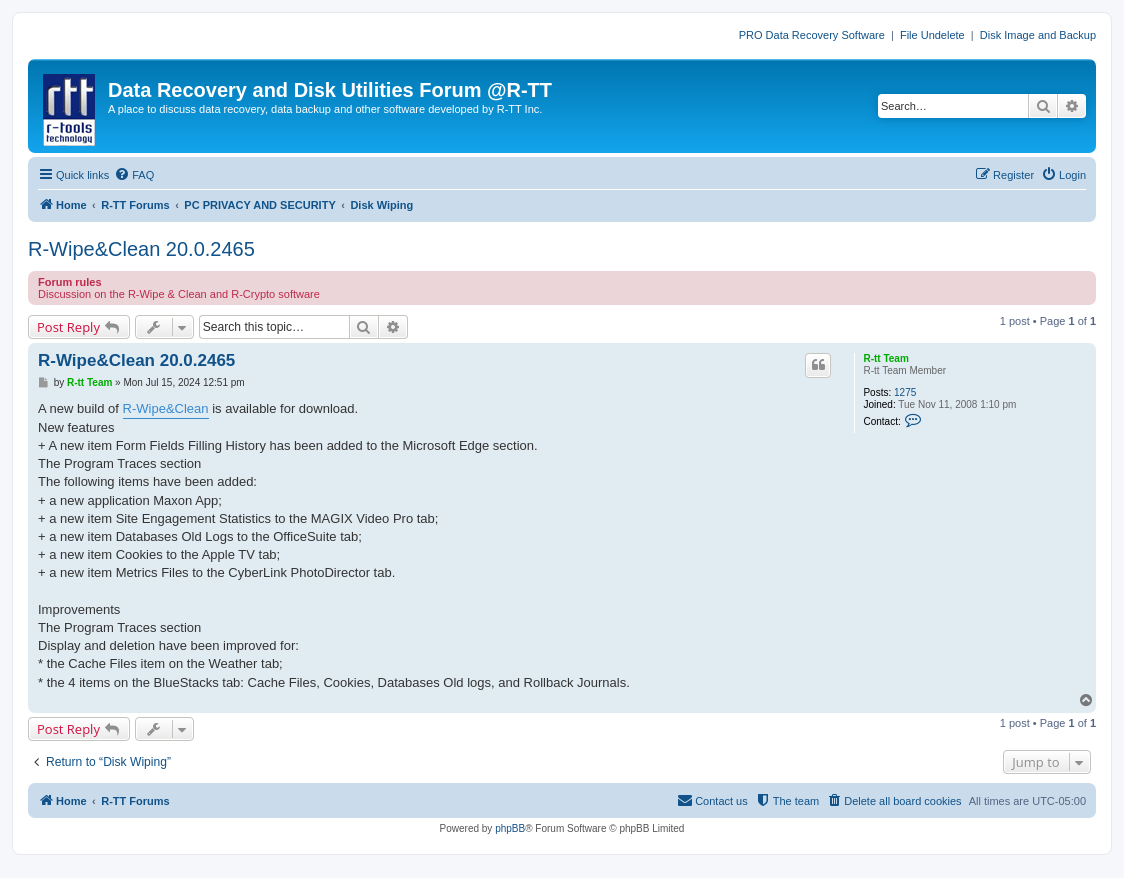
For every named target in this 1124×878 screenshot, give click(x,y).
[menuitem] (134, 175)
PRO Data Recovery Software (812, 35)
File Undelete (932, 35)
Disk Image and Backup (1038, 35)
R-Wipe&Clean (166, 408)
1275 (905, 392)
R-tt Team (885, 358)
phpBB (510, 828)
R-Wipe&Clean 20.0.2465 (141, 249)
